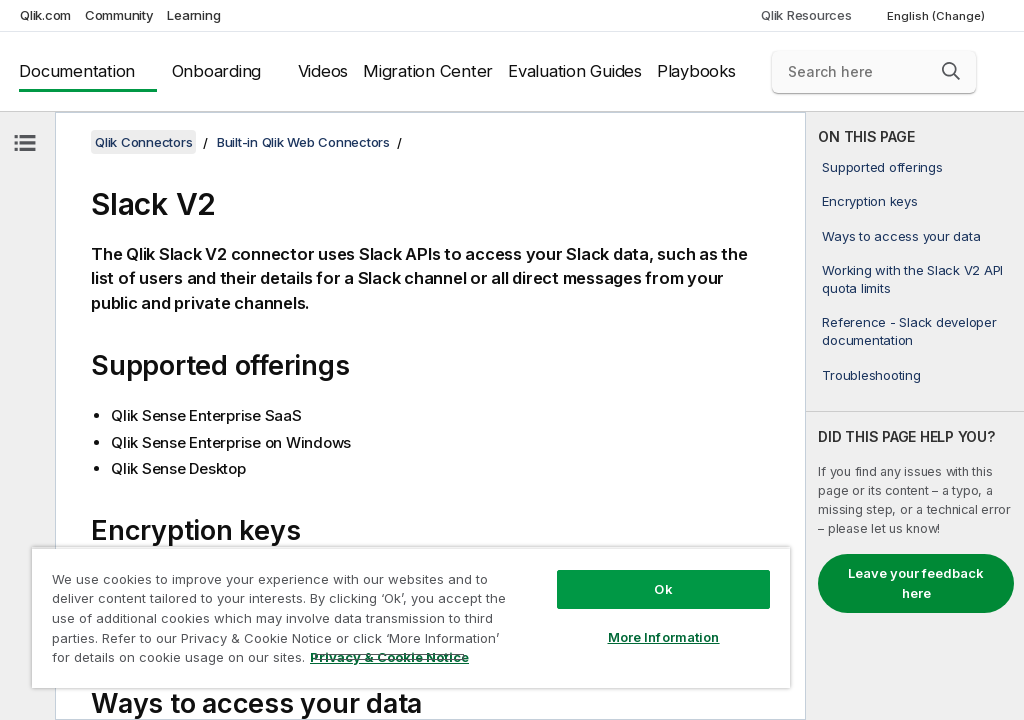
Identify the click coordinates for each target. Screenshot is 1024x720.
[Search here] (874, 72)
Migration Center (428, 71)
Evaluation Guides (575, 71)
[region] (411, 617)
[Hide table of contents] (25, 143)
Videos (323, 71)
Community (119, 15)
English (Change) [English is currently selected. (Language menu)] (937, 16)
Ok (663, 589)
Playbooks (696, 71)
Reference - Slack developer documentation (909, 331)
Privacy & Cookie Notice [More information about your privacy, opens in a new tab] (389, 657)
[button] (951, 71)
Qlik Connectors (143, 142)
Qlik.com (45, 15)
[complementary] (915, 416)
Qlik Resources (806, 15)
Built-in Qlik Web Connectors (303, 142)
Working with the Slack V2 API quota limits (912, 279)
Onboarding (217, 71)
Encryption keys (869, 201)
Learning (193, 15)
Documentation (77, 71)
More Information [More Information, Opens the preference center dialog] (664, 637)
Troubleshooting (871, 375)
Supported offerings (882, 167)
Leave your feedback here (916, 583)
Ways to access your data (901, 236)
